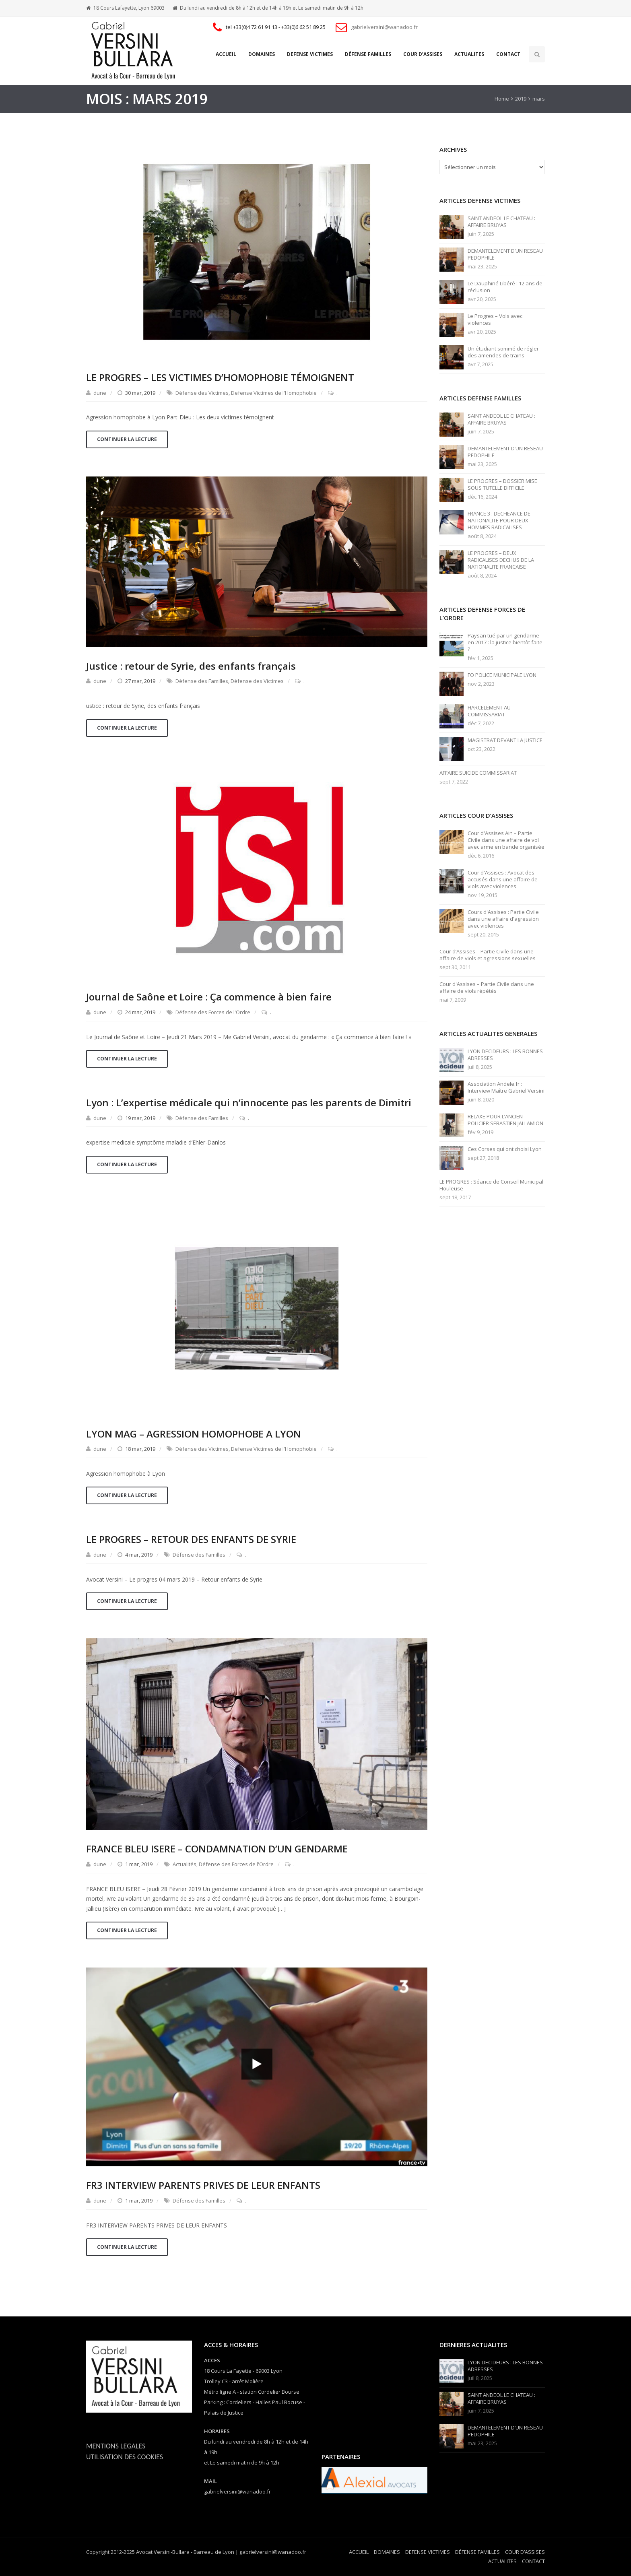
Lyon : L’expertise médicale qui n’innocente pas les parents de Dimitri (248, 1102)
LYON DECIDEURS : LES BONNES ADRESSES (505, 1055)
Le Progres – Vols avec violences (495, 319)
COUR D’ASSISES (422, 54)
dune (99, 392)
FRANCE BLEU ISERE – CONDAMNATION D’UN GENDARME (217, 1848)
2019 (520, 98)
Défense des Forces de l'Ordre (212, 1012)
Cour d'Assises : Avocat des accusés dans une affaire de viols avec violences (503, 879)
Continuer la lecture (127, 439)
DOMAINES (261, 54)
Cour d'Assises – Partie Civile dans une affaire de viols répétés (486, 987)
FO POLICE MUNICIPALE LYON (502, 675)
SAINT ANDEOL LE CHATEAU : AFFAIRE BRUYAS (501, 222)
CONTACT (508, 54)
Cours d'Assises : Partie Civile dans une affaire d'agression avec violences (503, 919)
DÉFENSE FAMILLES (368, 54)
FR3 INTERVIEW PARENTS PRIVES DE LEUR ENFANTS (203, 2185)
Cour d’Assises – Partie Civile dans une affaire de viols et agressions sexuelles (487, 955)
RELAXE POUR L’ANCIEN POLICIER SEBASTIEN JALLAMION (505, 1120)
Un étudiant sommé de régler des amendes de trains (503, 352)
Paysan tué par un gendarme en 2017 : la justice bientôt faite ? (505, 642)
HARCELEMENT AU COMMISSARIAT (489, 711)
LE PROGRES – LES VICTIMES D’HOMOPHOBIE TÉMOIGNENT (220, 377)
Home (502, 98)
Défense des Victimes (202, 392)
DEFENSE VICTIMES (310, 54)
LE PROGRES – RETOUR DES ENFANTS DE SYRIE (191, 1539)
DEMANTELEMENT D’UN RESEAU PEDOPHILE (505, 254)
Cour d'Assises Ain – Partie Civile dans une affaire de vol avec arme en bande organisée (506, 840)
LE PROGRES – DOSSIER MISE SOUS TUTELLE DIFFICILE (502, 484)
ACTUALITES (469, 54)
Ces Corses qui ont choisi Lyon (505, 1149)
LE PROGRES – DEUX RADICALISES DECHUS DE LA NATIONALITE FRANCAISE (501, 560)
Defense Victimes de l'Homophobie (274, 392)
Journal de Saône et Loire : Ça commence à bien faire (209, 996)
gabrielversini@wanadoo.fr (384, 27)
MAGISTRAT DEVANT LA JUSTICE (505, 740)
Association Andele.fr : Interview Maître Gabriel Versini (506, 1087)
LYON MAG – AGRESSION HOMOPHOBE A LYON (193, 1433)
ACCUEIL (226, 54)
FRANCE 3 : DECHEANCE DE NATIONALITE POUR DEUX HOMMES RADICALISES (499, 520)
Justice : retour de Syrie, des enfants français (191, 665)
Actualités (184, 1864)
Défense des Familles (201, 681)
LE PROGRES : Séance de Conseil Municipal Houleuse (491, 1185)
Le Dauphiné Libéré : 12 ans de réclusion (505, 287)
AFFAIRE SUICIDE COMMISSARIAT (478, 772)
